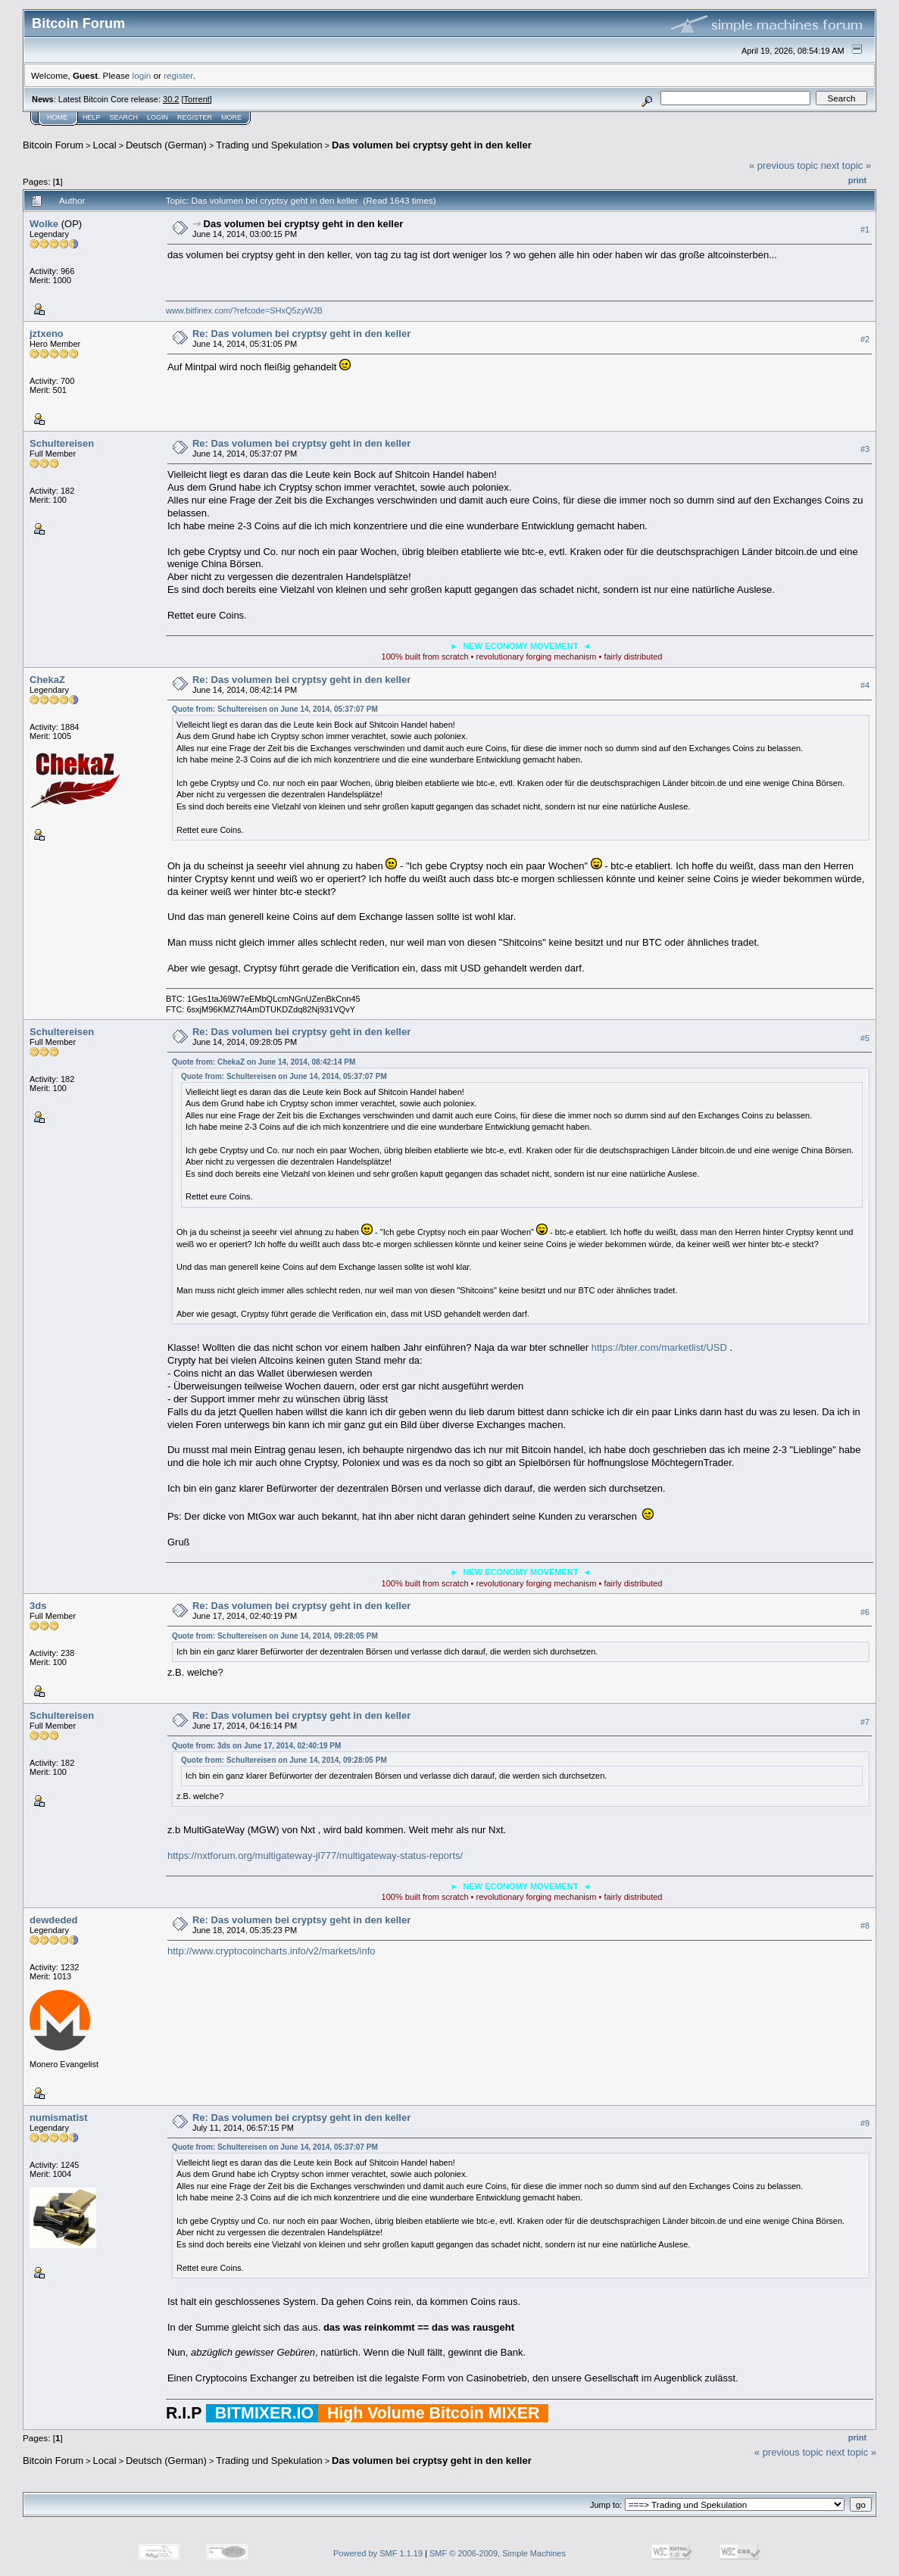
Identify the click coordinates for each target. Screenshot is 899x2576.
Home (57, 117)
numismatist (59, 2117)
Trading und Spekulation (269, 145)
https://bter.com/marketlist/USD (659, 1347)
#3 (864, 449)
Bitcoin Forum (53, 145)
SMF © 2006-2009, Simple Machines (497, 2553)
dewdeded (54, 1920)
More (231, 117)
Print (857, 180)
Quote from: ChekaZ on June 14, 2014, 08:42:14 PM (263, 1062)
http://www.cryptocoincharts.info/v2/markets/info (271, 1951)
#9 (864, 2123)
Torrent (197, 99)
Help (92, 117)
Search (124, 117)
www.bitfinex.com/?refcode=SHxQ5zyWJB (244, 310)
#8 (864, 1925)
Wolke (44, 223)
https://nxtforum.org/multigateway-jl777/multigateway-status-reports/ (315, 1855)
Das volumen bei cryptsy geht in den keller (432, 145)
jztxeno (47, 333)
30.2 (171, 99)
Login (157, 117)
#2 (864, 339)
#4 (864, 685)
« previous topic (783, 165)
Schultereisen (62, 443)
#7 (864, 1721)
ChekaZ (47, 679)
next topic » (846, 165)
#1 (864, 229)
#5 (864, 1038)
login (142, 75)
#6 (864, 1612)
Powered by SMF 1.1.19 (378, 2553)
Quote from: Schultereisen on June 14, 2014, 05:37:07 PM (275, 709)
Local (105, 145)
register (178, 75)
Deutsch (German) (166, 145)
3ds (38, 1605)
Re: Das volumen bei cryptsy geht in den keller (301, 333)
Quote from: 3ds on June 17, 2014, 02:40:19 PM (256, 1746)
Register (194, 117)
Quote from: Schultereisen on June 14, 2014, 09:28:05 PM (275, 1636)
